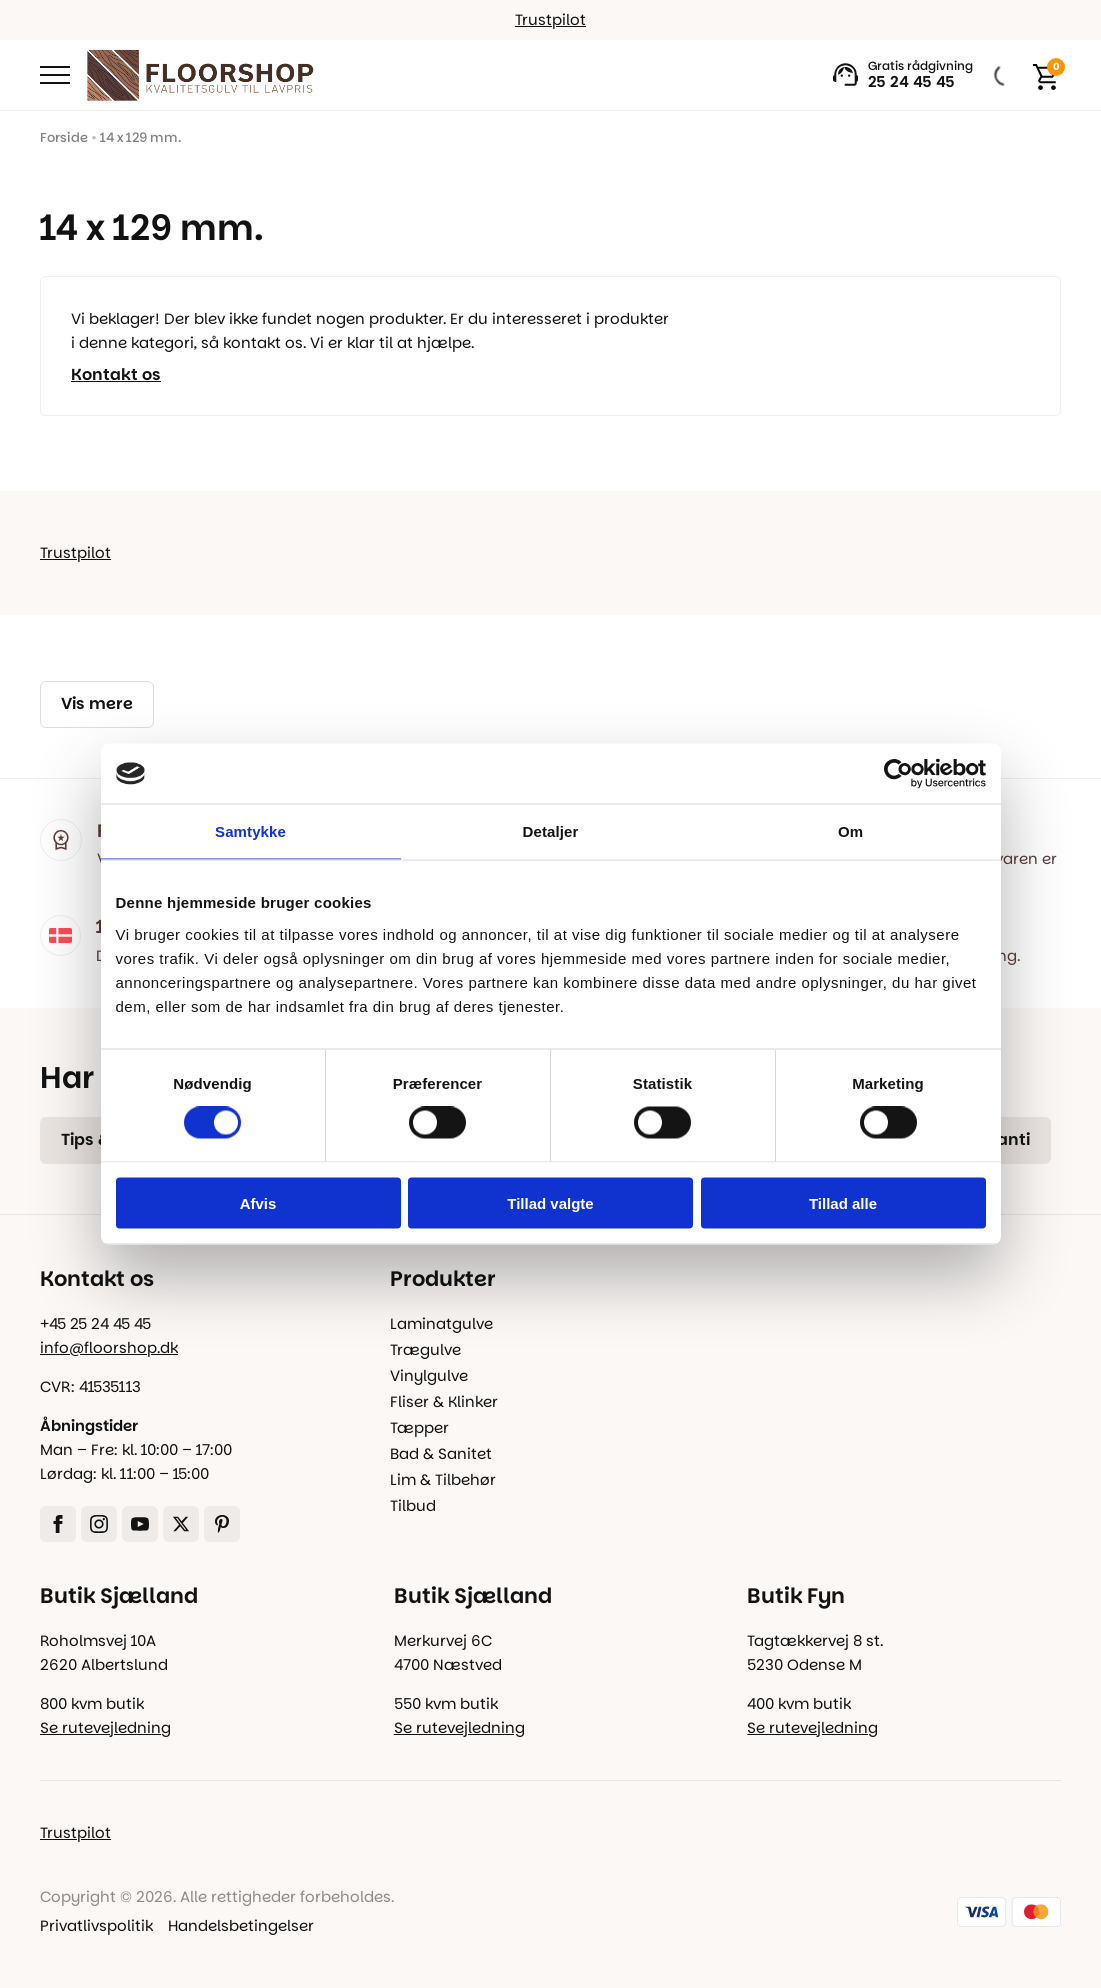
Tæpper (419, 1427)
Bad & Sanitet (441, 1453)
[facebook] (58, 1524)
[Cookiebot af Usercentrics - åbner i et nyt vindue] (898, 774)
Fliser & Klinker (444, 1401)
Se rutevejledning (105, 1727)
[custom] (222, 1524)
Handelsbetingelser (241, 1925)
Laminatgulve (441, 1323)
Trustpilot (550, 19)
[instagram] (99, 1524)
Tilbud (413, 1505)
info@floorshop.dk (109, 1347)
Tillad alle (843, 1202)
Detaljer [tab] (551, 831)
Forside (64, 137)
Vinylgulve (429, 1375)
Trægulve (425, 1349)
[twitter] (181, 1524)
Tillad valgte (550, 1202)
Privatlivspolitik (96, 1925)
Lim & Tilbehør (443, 1479)
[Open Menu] (55, 75)
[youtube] (140, 1524)
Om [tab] (850, 831)
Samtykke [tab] (250, 831)
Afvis (258, 1202)
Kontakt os (116, 375)
